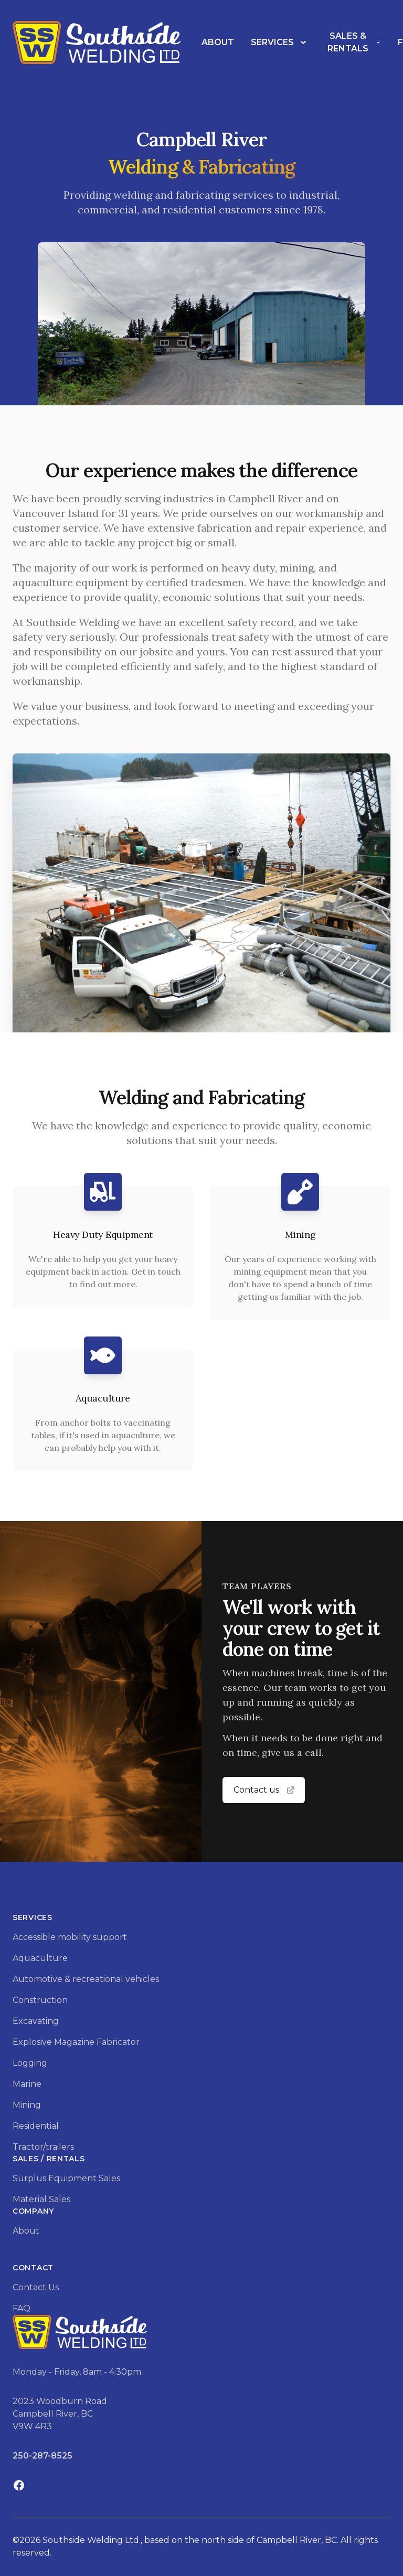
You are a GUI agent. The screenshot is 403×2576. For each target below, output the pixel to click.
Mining (27, 2105)
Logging (30, 2063)
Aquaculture (40, 1958)
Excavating (36, 2021)
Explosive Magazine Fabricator (76, 2042)
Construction (40, 2000)
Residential (36, 2126)
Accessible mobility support (70, 1937)
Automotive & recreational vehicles (86, 1979)
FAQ (21, 2308)
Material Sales (41, 2199)
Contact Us (36, 2287)
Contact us (265, 1790)
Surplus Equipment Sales (66, 2178)
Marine (27, 2084)
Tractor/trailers (43, 2147)
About (218, 42)
